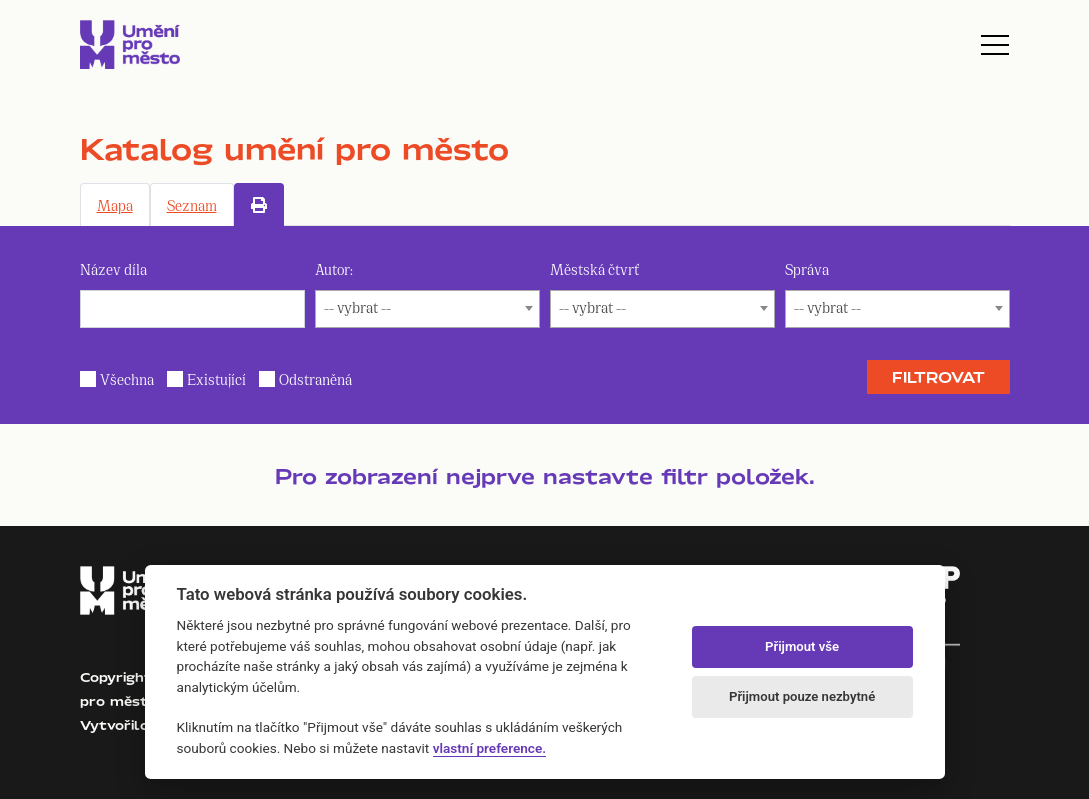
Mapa (115, 204)
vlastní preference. (489, 748)
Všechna (127, 378)
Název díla (113, 268)
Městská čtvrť (594, 268)
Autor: (334, 268)
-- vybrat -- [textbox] (357, 306)
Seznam (192, 204)
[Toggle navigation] (995, 45)
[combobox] (427, 309)
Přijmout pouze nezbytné (802, 696)
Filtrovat (938, 377)
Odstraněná (315, 378)
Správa (807, 268)
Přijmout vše (802, 646)
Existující (216, 378)
